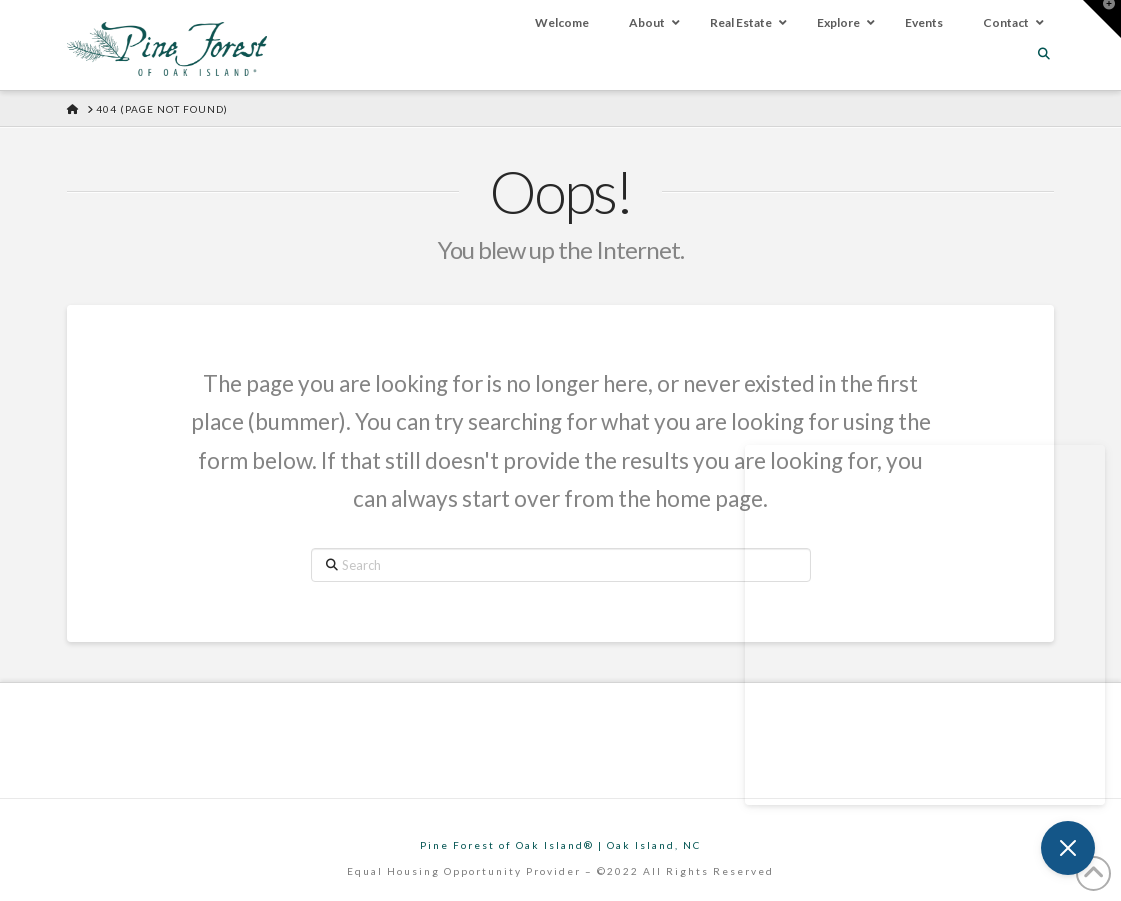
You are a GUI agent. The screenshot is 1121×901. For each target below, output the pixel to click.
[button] (1102, 19)
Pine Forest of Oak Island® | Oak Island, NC (560, 845)
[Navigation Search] (1046, 53)
